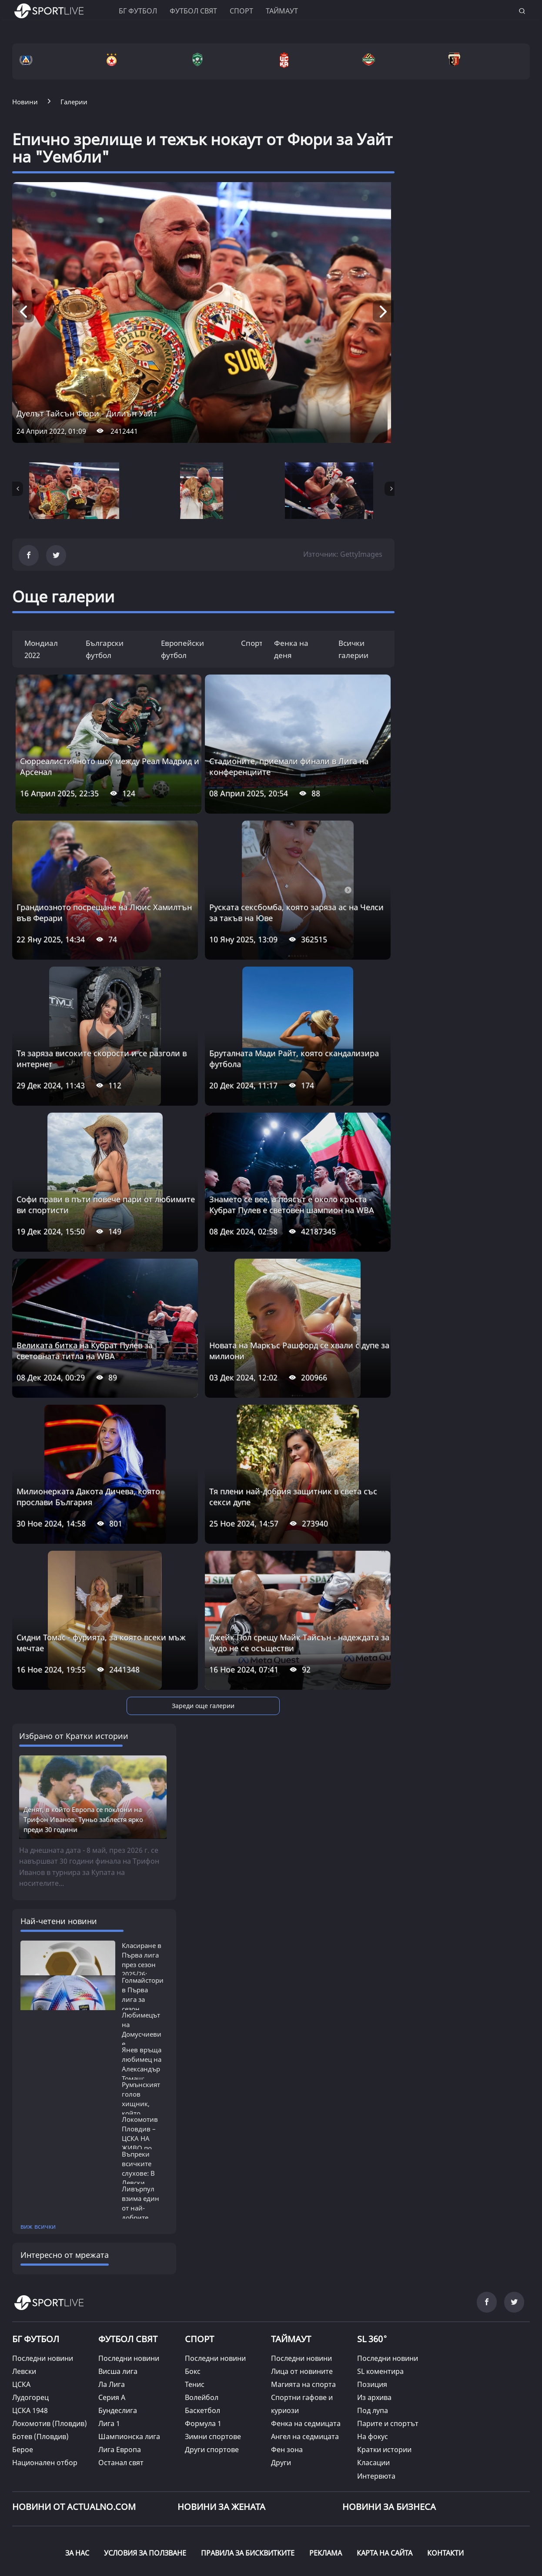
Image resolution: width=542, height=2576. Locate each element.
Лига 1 (109, 2348)
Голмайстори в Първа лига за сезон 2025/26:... (143, 1924)
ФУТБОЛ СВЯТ (127, 2264)
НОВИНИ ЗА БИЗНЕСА (389, 2431)
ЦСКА (21, 2308)
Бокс (193, 2295)
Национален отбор (44, 2387)
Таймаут (282, 11)
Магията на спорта (303, 2308)
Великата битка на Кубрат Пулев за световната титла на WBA (85, 1350)
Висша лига (117, 2295)
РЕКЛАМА (325, 2477)
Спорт (241, 11)
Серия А (111, 2322)
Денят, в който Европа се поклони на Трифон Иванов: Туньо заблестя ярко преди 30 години (83, 1744)
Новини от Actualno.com (74, 2431)
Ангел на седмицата (305, 2361)
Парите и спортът (387, 2348)
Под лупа (372, 2335)
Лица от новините (302, 2295)
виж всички (38, 2151)
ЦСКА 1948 (30, 2335)
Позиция (372, 2308)
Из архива (374, 2322)
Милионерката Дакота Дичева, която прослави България (88, 1496)
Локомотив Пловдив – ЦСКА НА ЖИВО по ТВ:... (140, 2063)
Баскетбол (202, 2335)
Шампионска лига (129, 2361)
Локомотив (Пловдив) (49, 2348)
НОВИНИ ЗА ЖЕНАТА (221, 2431)
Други (281, 2387)
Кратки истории (384, 2374)
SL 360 (372, 2263)
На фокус (372, 2361)
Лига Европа (119, 2374)
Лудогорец (30, 2322)
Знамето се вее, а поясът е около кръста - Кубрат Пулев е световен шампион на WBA (291, 1204)
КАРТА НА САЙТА (384, 2477)
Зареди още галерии (203, 1706)
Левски (24, 2295)
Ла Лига (111, 2308)
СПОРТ (199, 2264)
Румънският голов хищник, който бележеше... (141, 2028)
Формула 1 (203, 2348)
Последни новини (42, 2282)
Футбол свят (193, 11)
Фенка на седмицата (306, 2348)
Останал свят (121, 2387)
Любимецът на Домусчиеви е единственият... (147, 1958)
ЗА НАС (77, 2477)
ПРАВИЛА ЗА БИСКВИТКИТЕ (247, 2477)
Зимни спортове (213, 2361)
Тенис (194, 2308)
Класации (373, 2387)
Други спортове (212, 2374)
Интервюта (376, 2400)
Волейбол (201, 2322)
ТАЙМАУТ (291, 2264)
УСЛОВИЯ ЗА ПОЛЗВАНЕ (145, 2477)
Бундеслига (117, 2335)
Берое (22, 2374)
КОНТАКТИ (445, 2477)
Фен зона (287, 2374)
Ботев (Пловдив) (40, 2361)
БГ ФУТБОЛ (138, 11)
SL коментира (380, 2295)
